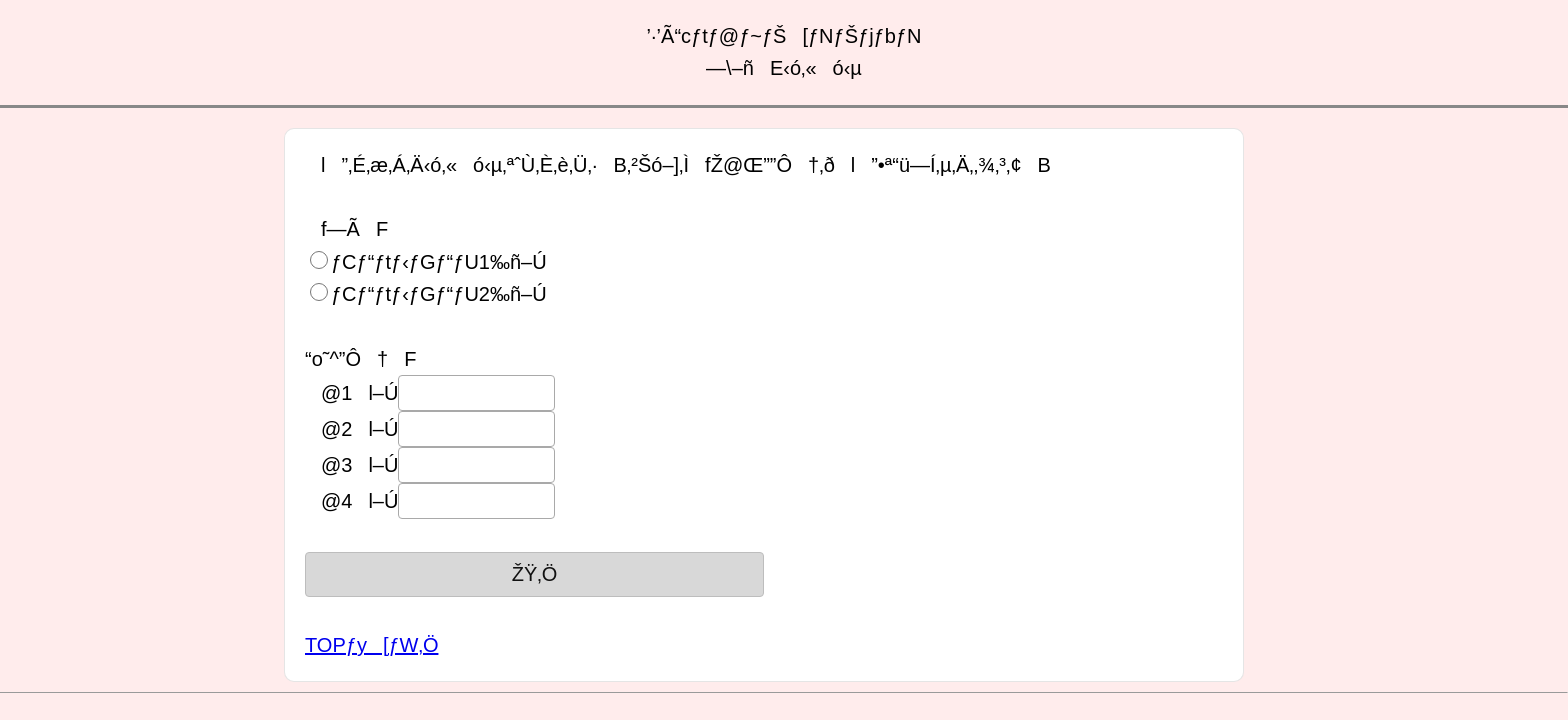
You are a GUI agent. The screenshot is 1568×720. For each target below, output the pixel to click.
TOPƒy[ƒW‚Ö (371, 645)
